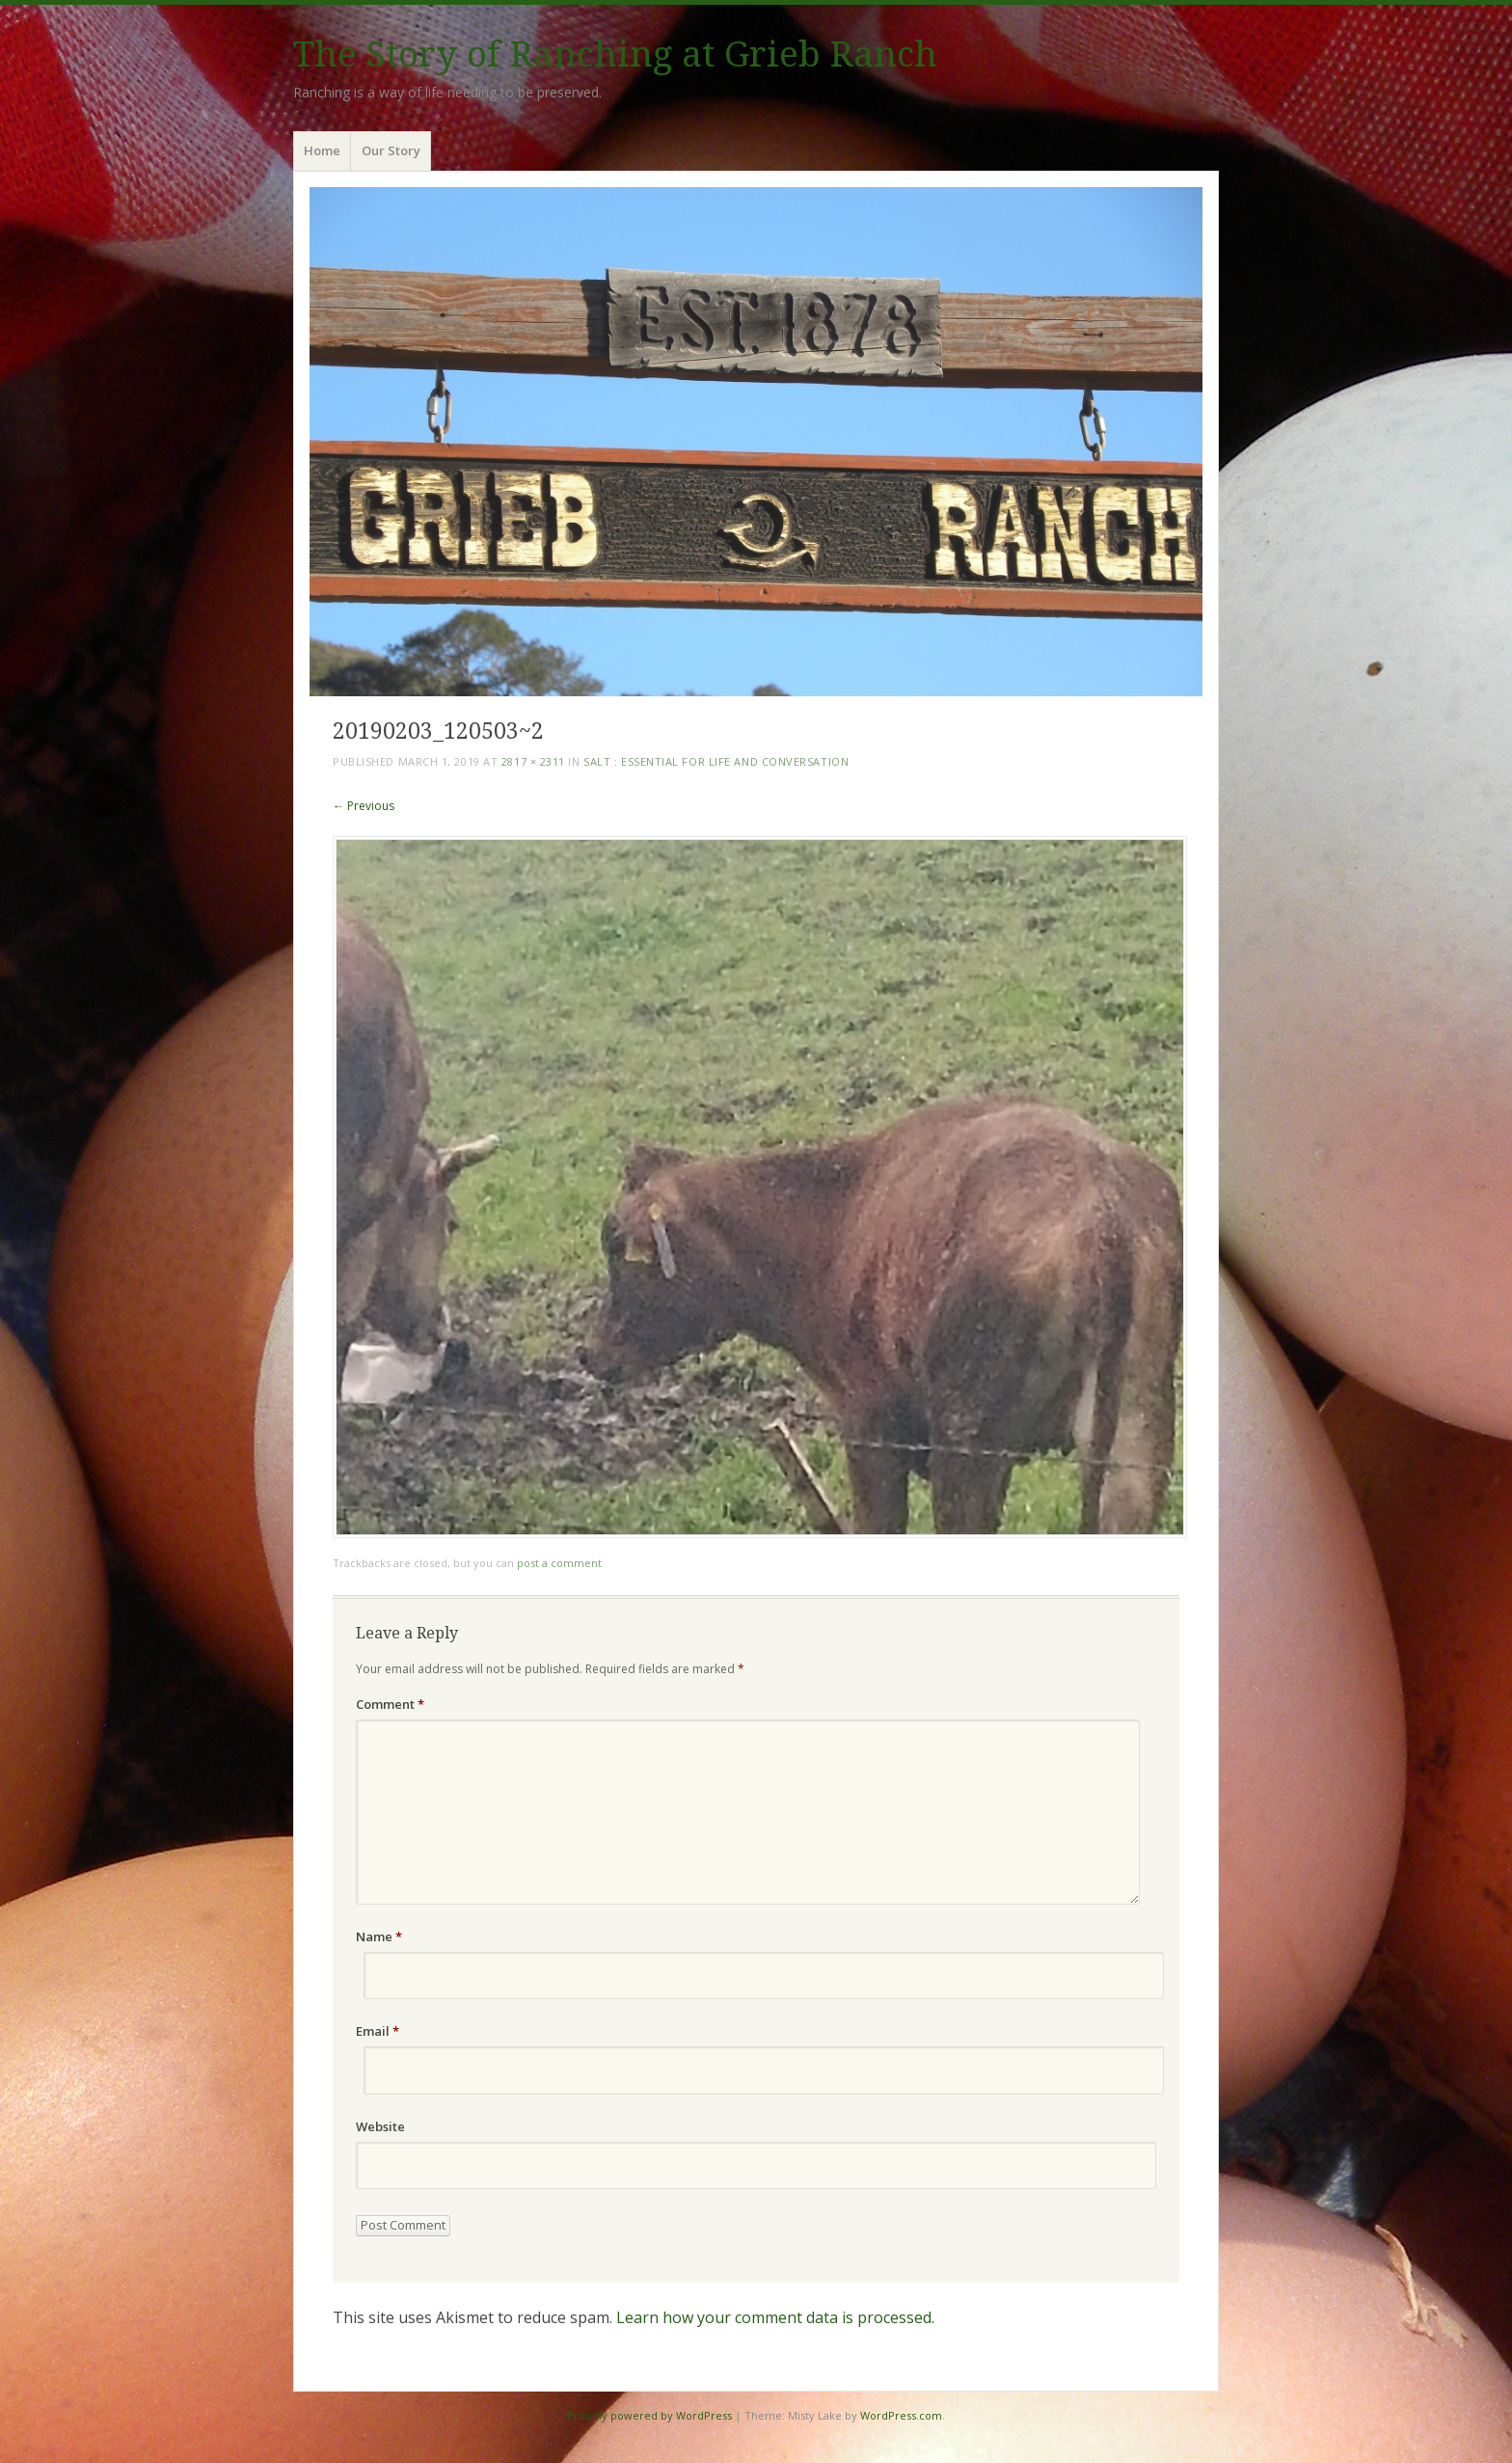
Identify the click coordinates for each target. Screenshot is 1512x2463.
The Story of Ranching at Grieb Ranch (615, 54)
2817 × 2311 (533, 761)
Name (379, 1936)
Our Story (391, 150)
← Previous (363, 806)
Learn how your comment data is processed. (775, 2317)
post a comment (559, 1563)
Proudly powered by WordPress (649, 2415)
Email (377, 2031)
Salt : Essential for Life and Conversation (716, 761)
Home (322, 150)
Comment (390, 1704)
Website (380, 2126)
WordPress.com (901, 2415)
